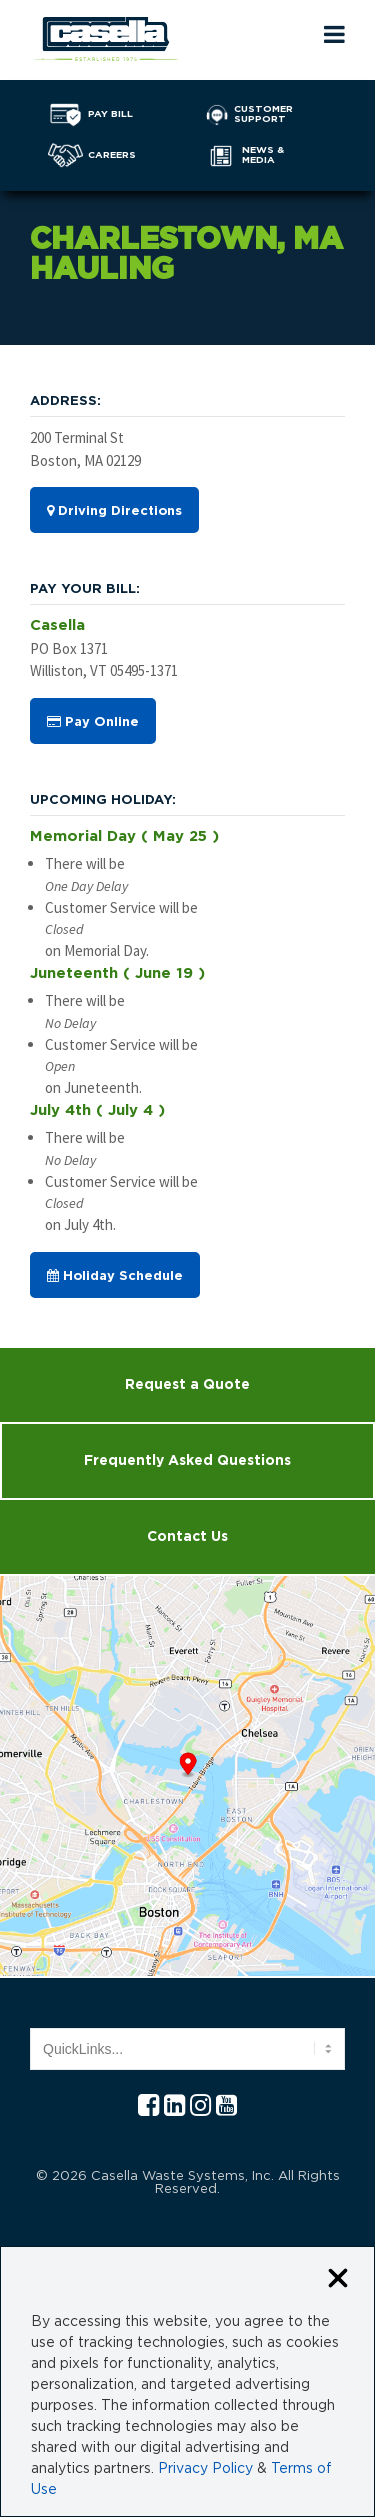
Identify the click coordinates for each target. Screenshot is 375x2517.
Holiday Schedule (115, 1276)
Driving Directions (114, 511)
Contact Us (187, 1537)
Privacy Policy (205, 2469)
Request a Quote (187, 1385)
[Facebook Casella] (148, 2106)
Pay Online (93, 722)
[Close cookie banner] (338, 2279)
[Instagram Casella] (200, 2106)
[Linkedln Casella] (174, 2106)
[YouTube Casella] (226, 2106)
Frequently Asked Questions (187, 1461)
